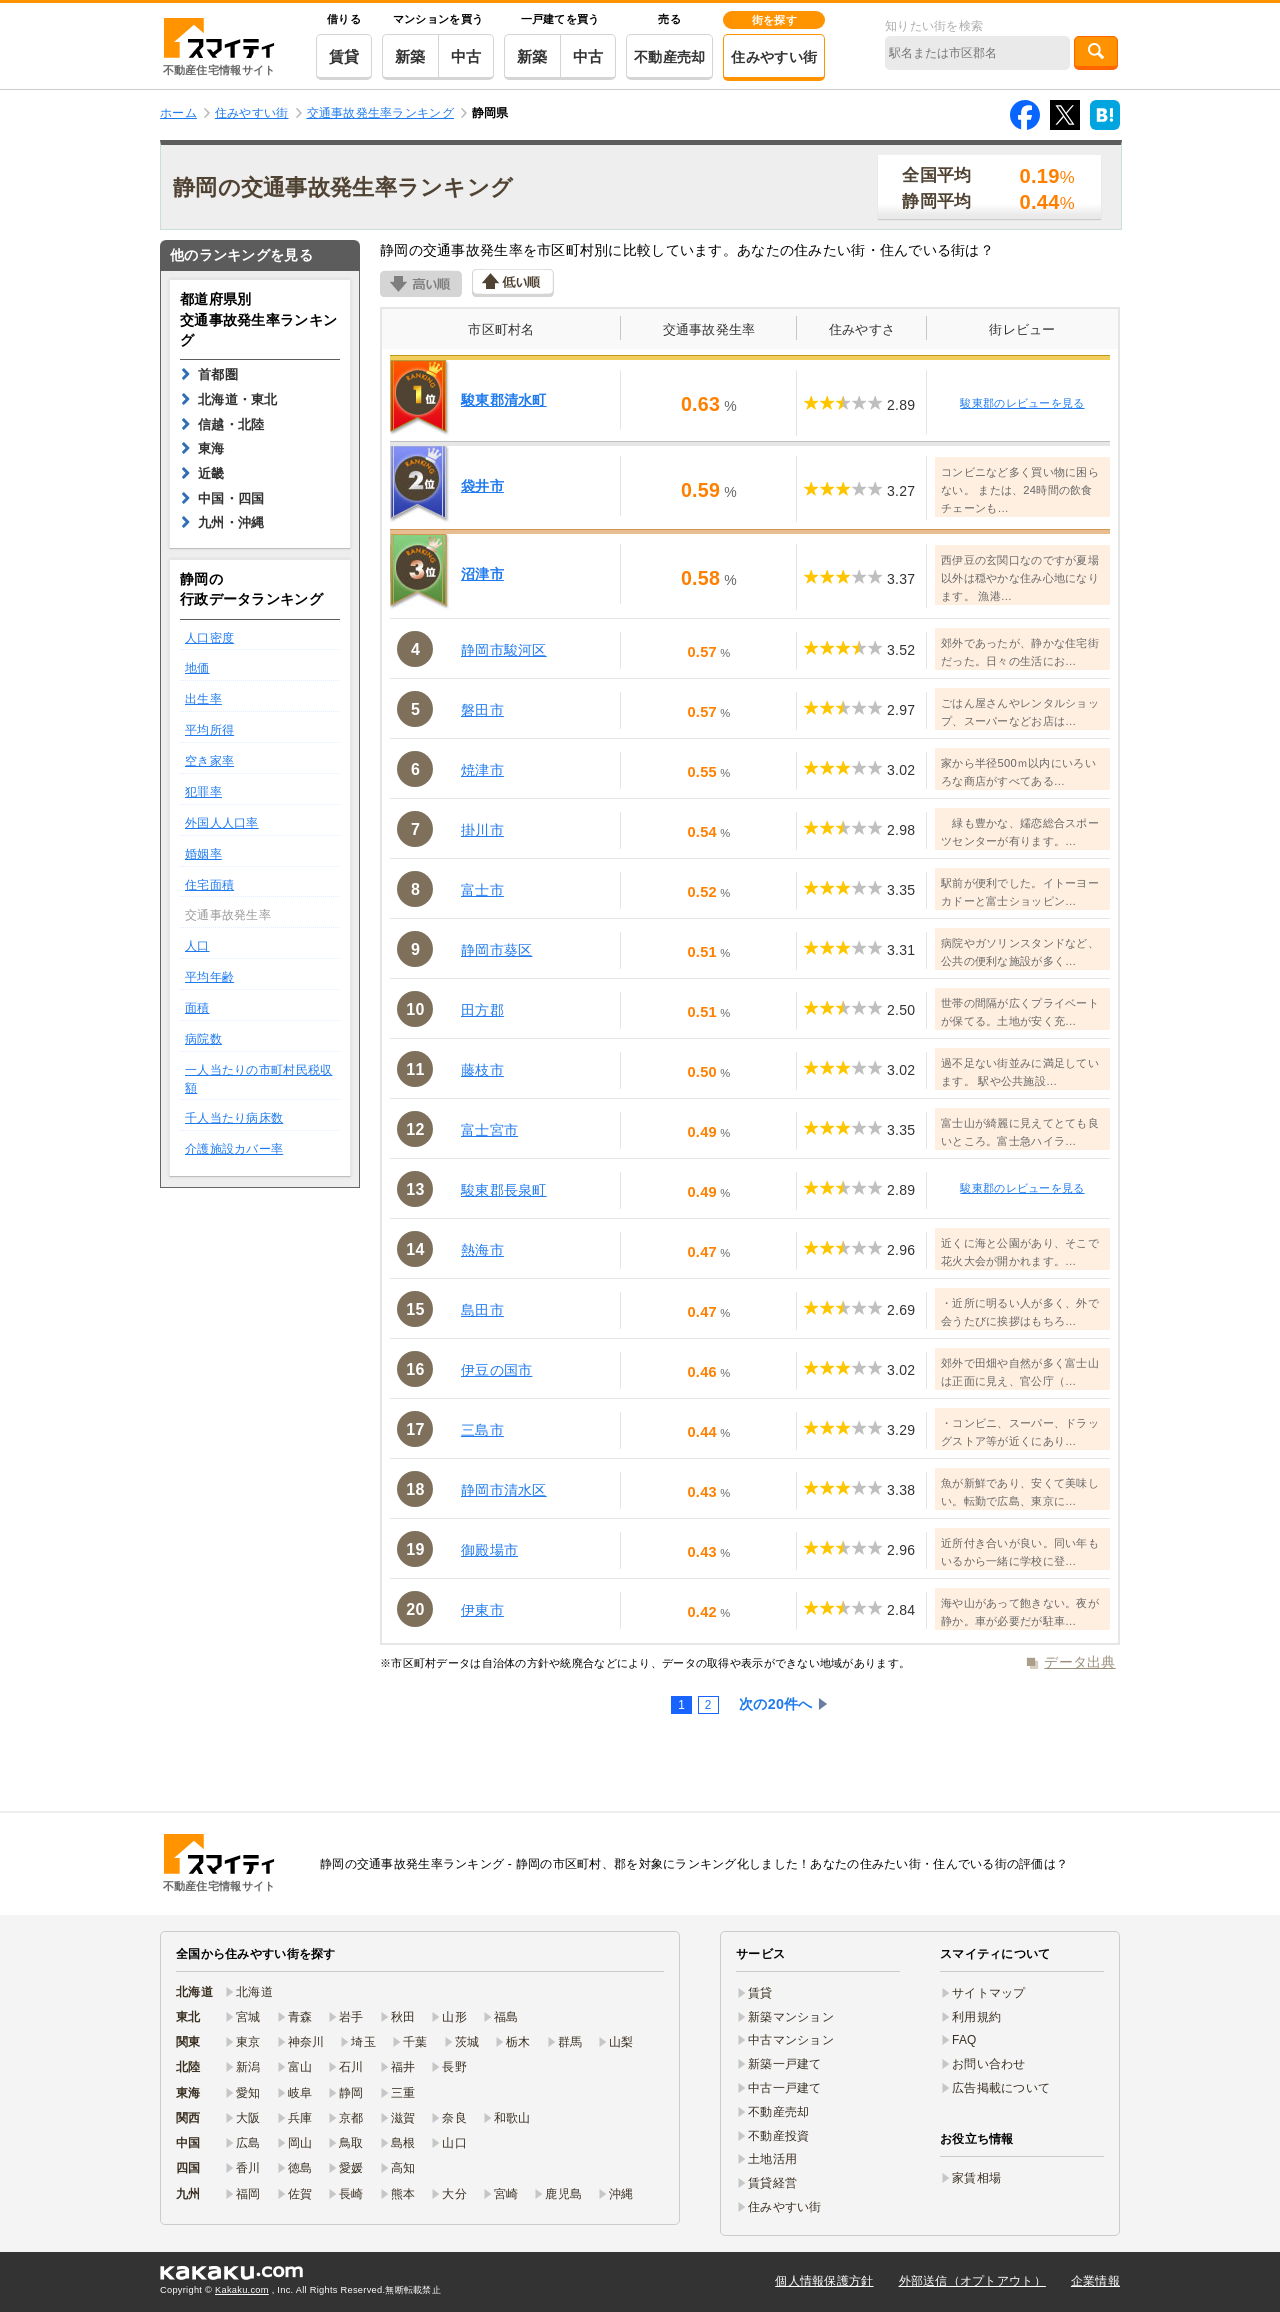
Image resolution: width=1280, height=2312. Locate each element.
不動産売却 (669, 57)
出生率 (203, 699)
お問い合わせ (989, 2064)
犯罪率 (203, 792)
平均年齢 (209, 977)
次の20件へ (776, 1704)
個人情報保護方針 (824, 2281)
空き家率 (209, 761)
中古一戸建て (785, 2088)
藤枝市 (482, 1070)
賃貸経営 (772, 2183)
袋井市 (482, 486)
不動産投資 (778, 2136)
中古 (466, 56)
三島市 (482, 1430)
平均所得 (209, 730)
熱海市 (482, 1250)
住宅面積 (209, 885)
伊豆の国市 (496, 1370)
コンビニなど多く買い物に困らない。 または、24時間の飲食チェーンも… (1020, 490)
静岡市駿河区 (504, 650)
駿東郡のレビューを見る (1022, 403)
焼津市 (482, 770)
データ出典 (1079, 1662)
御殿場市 (489, 1550)
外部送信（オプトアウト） (972, 2281)
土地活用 (772, 2159)
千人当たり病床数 (234, 1118)
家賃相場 (976, 2178)
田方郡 (482, 1010)
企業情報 (1095, 2281)
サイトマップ (989, 1993)
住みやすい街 (774, 57)
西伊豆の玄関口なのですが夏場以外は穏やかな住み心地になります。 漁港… (1020, 578)
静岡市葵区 (496, 950)
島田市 (482, 1310)
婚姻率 (203, 854)
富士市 (482, 890)
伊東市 (482, 1610)
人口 (197, 946)
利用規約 (976, 2017)
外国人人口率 (222, 823)
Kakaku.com (242, 2290)
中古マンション (791, 2040)
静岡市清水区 (504, 1490)
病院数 (203, 1039)
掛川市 (482, 830)
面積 (197, 1008)
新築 (410, 56)
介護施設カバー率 (234, 1149)
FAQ (964, 2040)
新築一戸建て (785, 2064)
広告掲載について (1001, 2088)
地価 (197, 668)
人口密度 (209, 638)
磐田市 (482, 710)
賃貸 (344, 56)
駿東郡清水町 (504, 400)
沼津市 (482, 574)
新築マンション (791, 2017)
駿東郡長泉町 (504, 1190)
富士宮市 (489, 1130)
